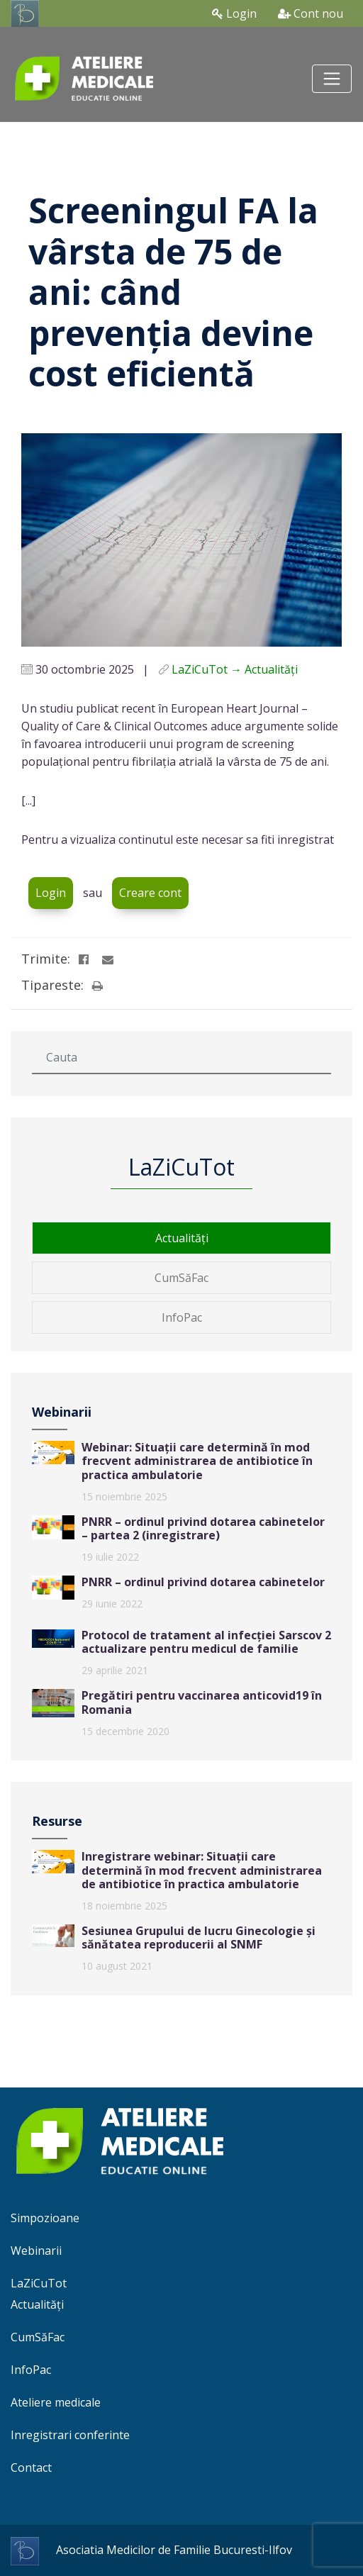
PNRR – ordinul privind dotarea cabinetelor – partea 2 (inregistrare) (203, 1528)
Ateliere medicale (56, 2402)
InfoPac (182, 1317)
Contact (31, 2467)
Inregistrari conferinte (70, 2435)
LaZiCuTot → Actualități (235, 669)
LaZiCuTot (39, 2283)
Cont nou (310, 13)
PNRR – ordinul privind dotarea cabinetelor (203, 1582)
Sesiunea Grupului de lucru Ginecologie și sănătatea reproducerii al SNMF (198, 1937)
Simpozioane (45, 2218)
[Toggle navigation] (332, 79)
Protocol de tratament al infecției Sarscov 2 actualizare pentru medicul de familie (206, 1641)
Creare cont (150, 893)
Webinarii (36, 2250)
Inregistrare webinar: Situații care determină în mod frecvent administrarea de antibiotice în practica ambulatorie (202, 1870)
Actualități (181, 1238)
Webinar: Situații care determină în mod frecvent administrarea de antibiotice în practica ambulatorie (197, 1460)
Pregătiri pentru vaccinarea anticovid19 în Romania (202, 1702)
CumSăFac (181, 1278)
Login (234, 13)
